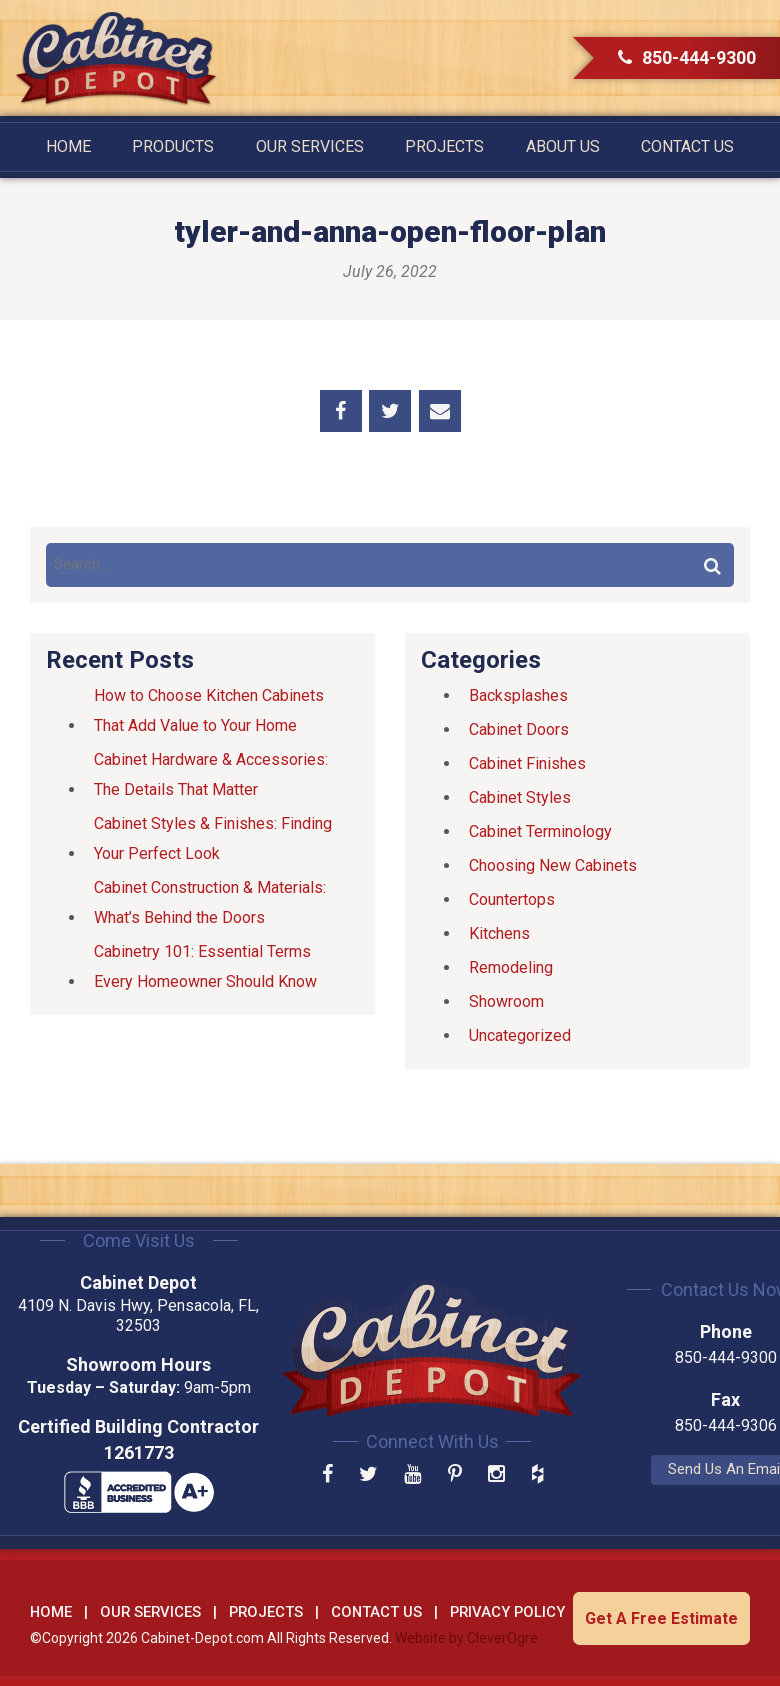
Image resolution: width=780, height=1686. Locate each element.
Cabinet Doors (519, 729)
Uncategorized (520, 1035)
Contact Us (687, 146)
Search (712, 565)
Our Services (310, 146)
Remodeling (511, 967)
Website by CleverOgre (466, 1637)
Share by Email (440, 411)
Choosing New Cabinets (553, 865)
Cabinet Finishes (527, 763)
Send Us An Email (640, 1469)
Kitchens (499, 933)
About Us (563, 146)
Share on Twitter (390, 411)
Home (68, 146)
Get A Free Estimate (661, 1616)
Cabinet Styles (520, 797)
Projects (444, 146)
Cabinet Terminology (540, 831)
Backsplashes (518, 695)
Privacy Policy (507, 1610)
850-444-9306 (640, 1425)
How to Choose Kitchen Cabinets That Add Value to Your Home (209, 710)
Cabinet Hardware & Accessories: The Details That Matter (211, 774)
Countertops (512, 899)
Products (173, 146)
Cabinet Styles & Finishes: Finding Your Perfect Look (213, 838)
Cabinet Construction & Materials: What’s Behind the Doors (210, 902)
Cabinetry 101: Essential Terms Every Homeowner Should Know (205, 966)
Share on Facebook (341, 411)
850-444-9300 (687, 57)
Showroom (506, 1001)
